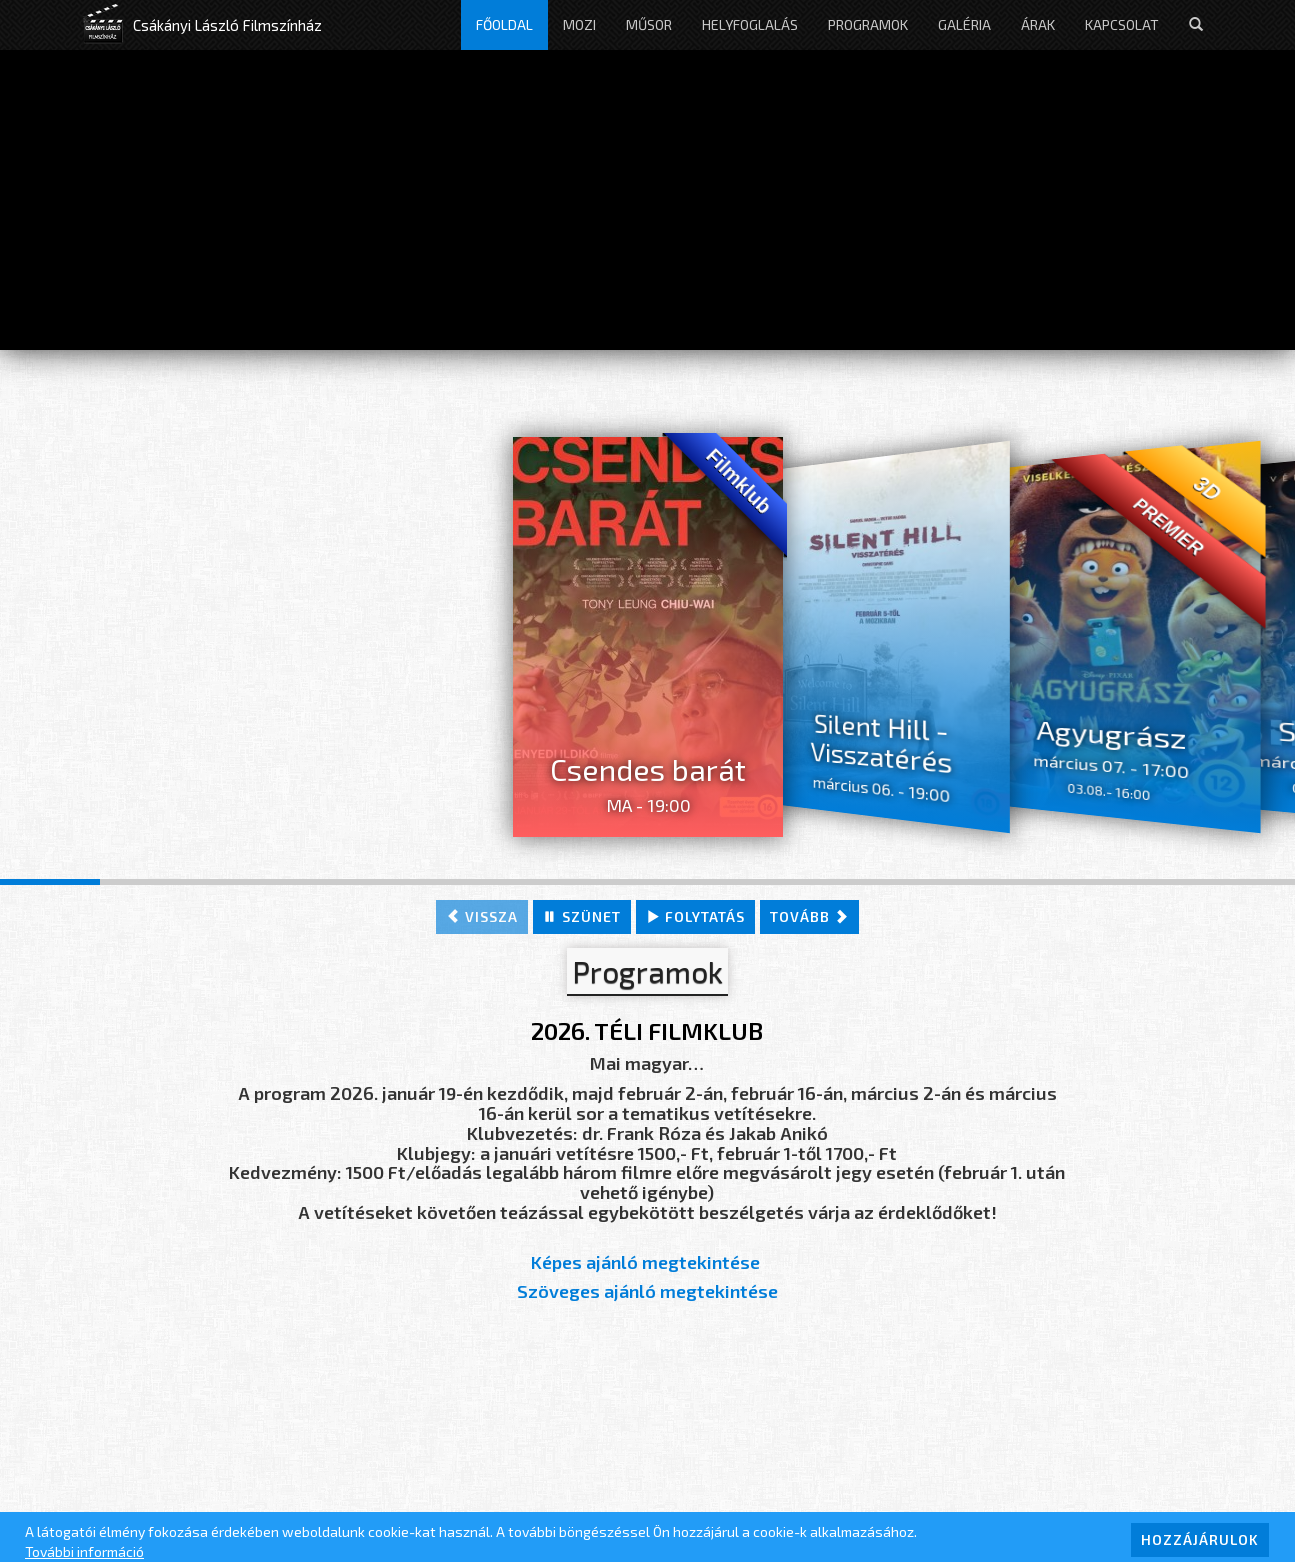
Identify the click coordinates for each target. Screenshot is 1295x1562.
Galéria (964, 24)
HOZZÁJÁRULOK (1200, 1539)
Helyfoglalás (750, 24)
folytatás (695, 916)
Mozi (579, 24)
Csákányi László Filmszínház (227, 25)
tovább (809, 916)
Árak (1038, 24)
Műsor (649, 24)
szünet (582, 916)
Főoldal (504, 24)
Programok (868, 24)
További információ (84, 1551)
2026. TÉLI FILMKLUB (647, 1030)
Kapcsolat (1122, 24)
